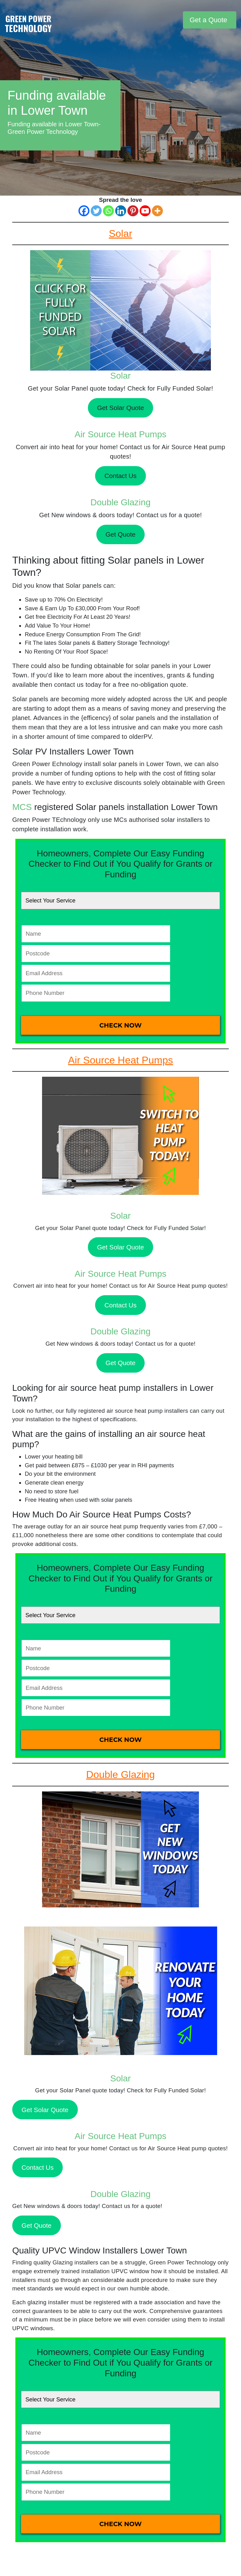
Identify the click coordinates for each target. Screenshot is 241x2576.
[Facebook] (83, 210)
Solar (120, 376)
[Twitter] (96, 210)
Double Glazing (120, 502)
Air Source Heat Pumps (121, 434)
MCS (22, 807)
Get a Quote (208, 20)
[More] (157, 210)
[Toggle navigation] (177, 20)
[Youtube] (145, 210)
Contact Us (120, 475)
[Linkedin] (120, 210)
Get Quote (120, 534)
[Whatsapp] (108, 210)
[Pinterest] (132, 210)
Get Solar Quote (120, 407)
